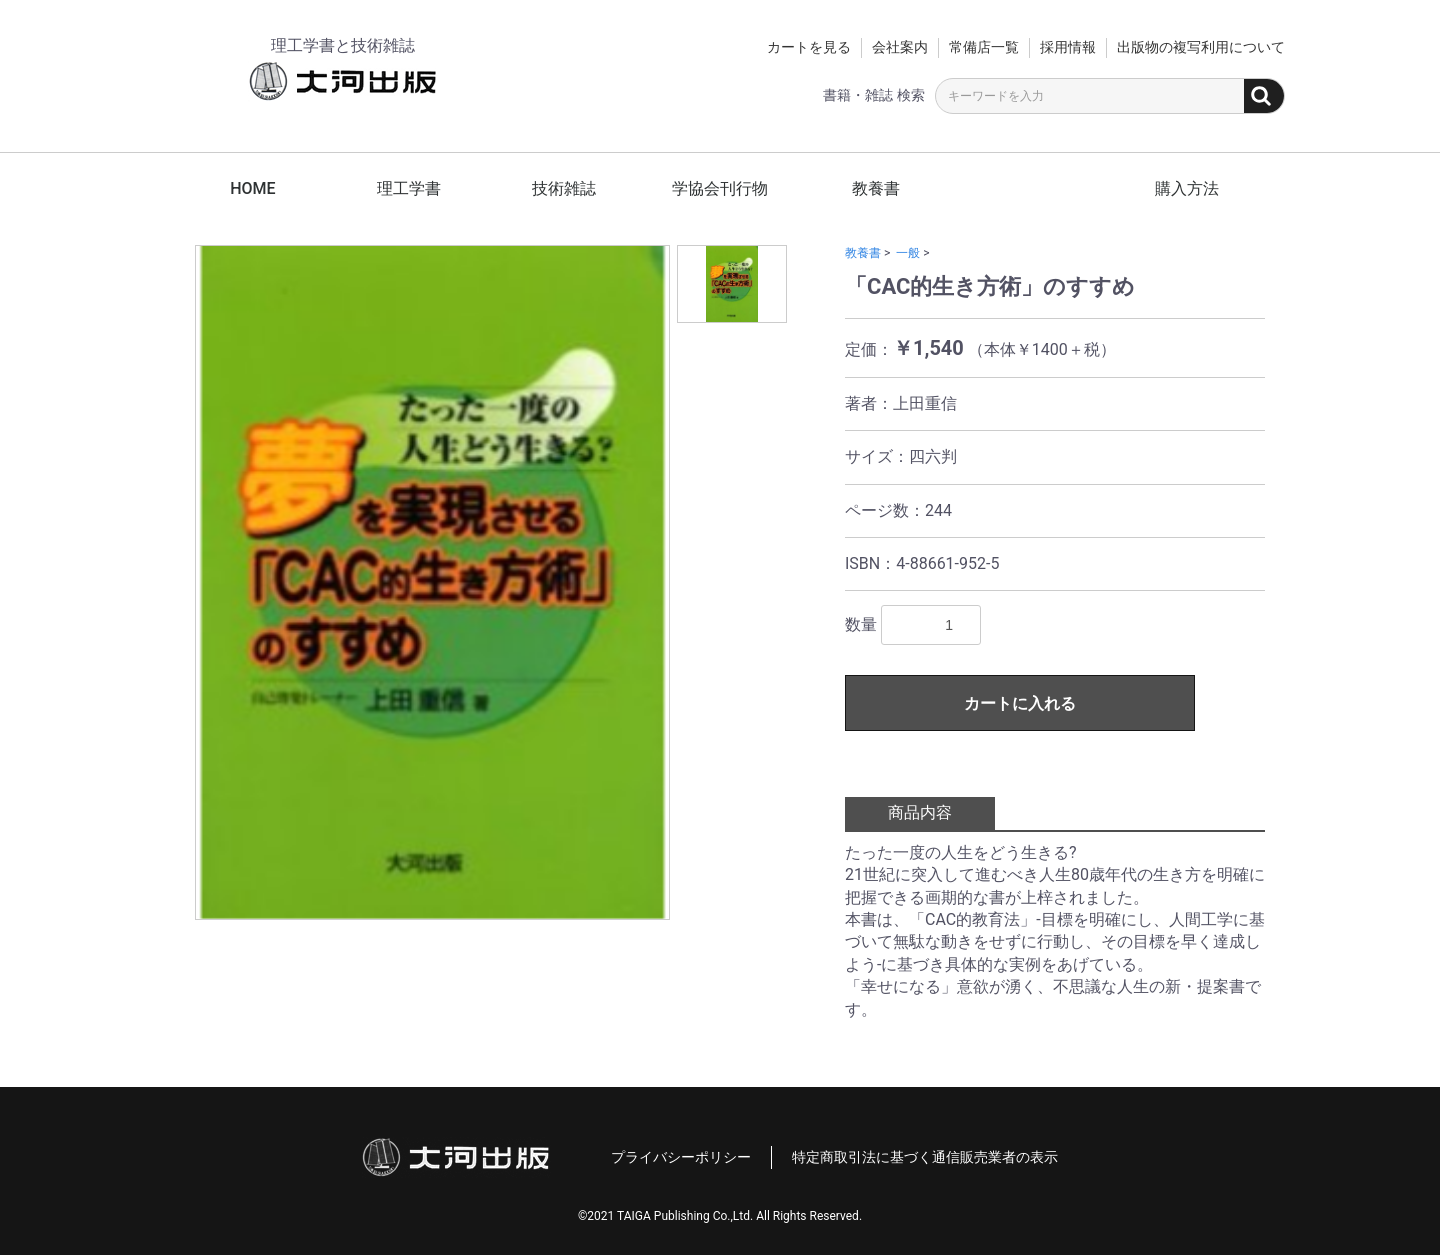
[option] (432, 582)
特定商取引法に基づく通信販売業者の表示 (925, 1157)
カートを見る (809, 47)
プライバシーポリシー (681, 1157)
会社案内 (900, 47)
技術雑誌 (564, 188)
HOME (252, 188)
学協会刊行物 (720, 188)
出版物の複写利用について (1201, 47)
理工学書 (409, 188)
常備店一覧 (984, 47)
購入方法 (1187, 188)
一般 (908, 253)
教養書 (876, 188)
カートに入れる (1020, 703)
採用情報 (1068, 47)
